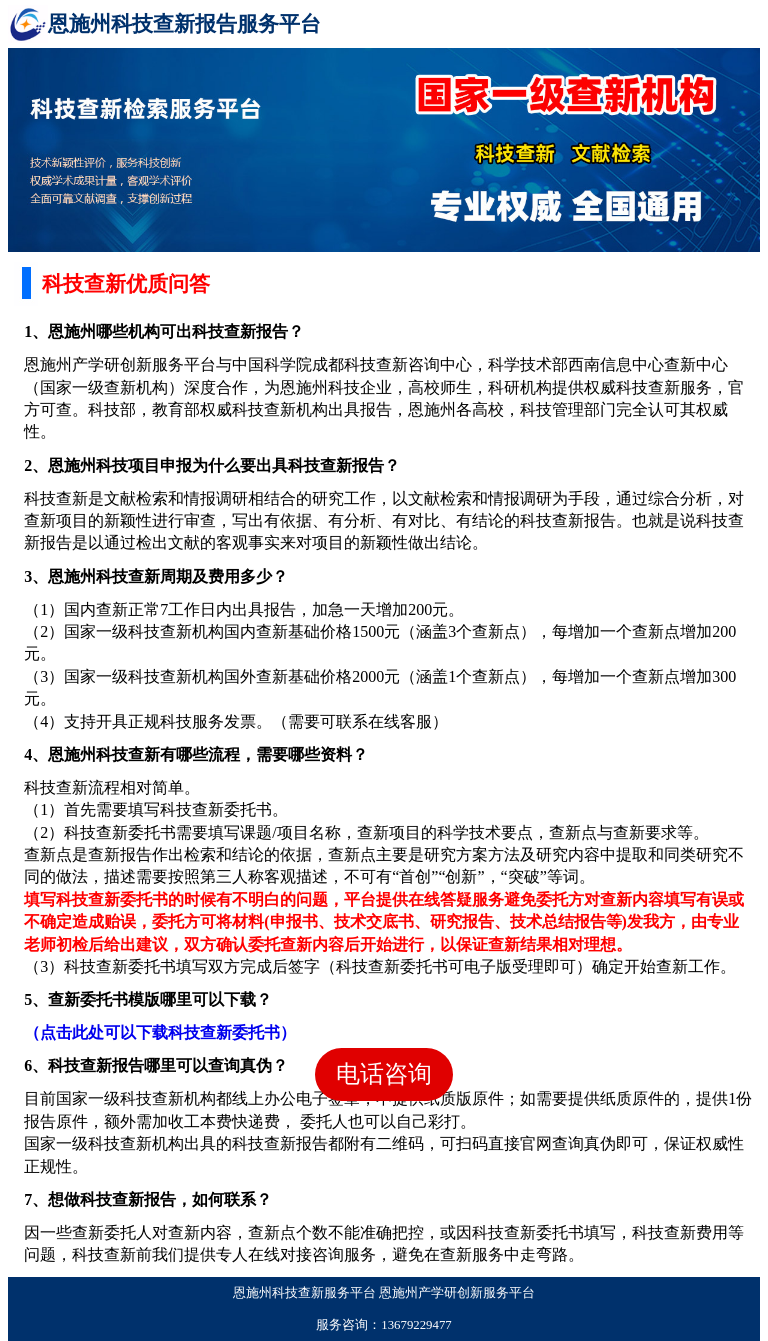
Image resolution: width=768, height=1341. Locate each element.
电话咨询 (384, 1074)
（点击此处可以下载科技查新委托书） (160, 1032)
